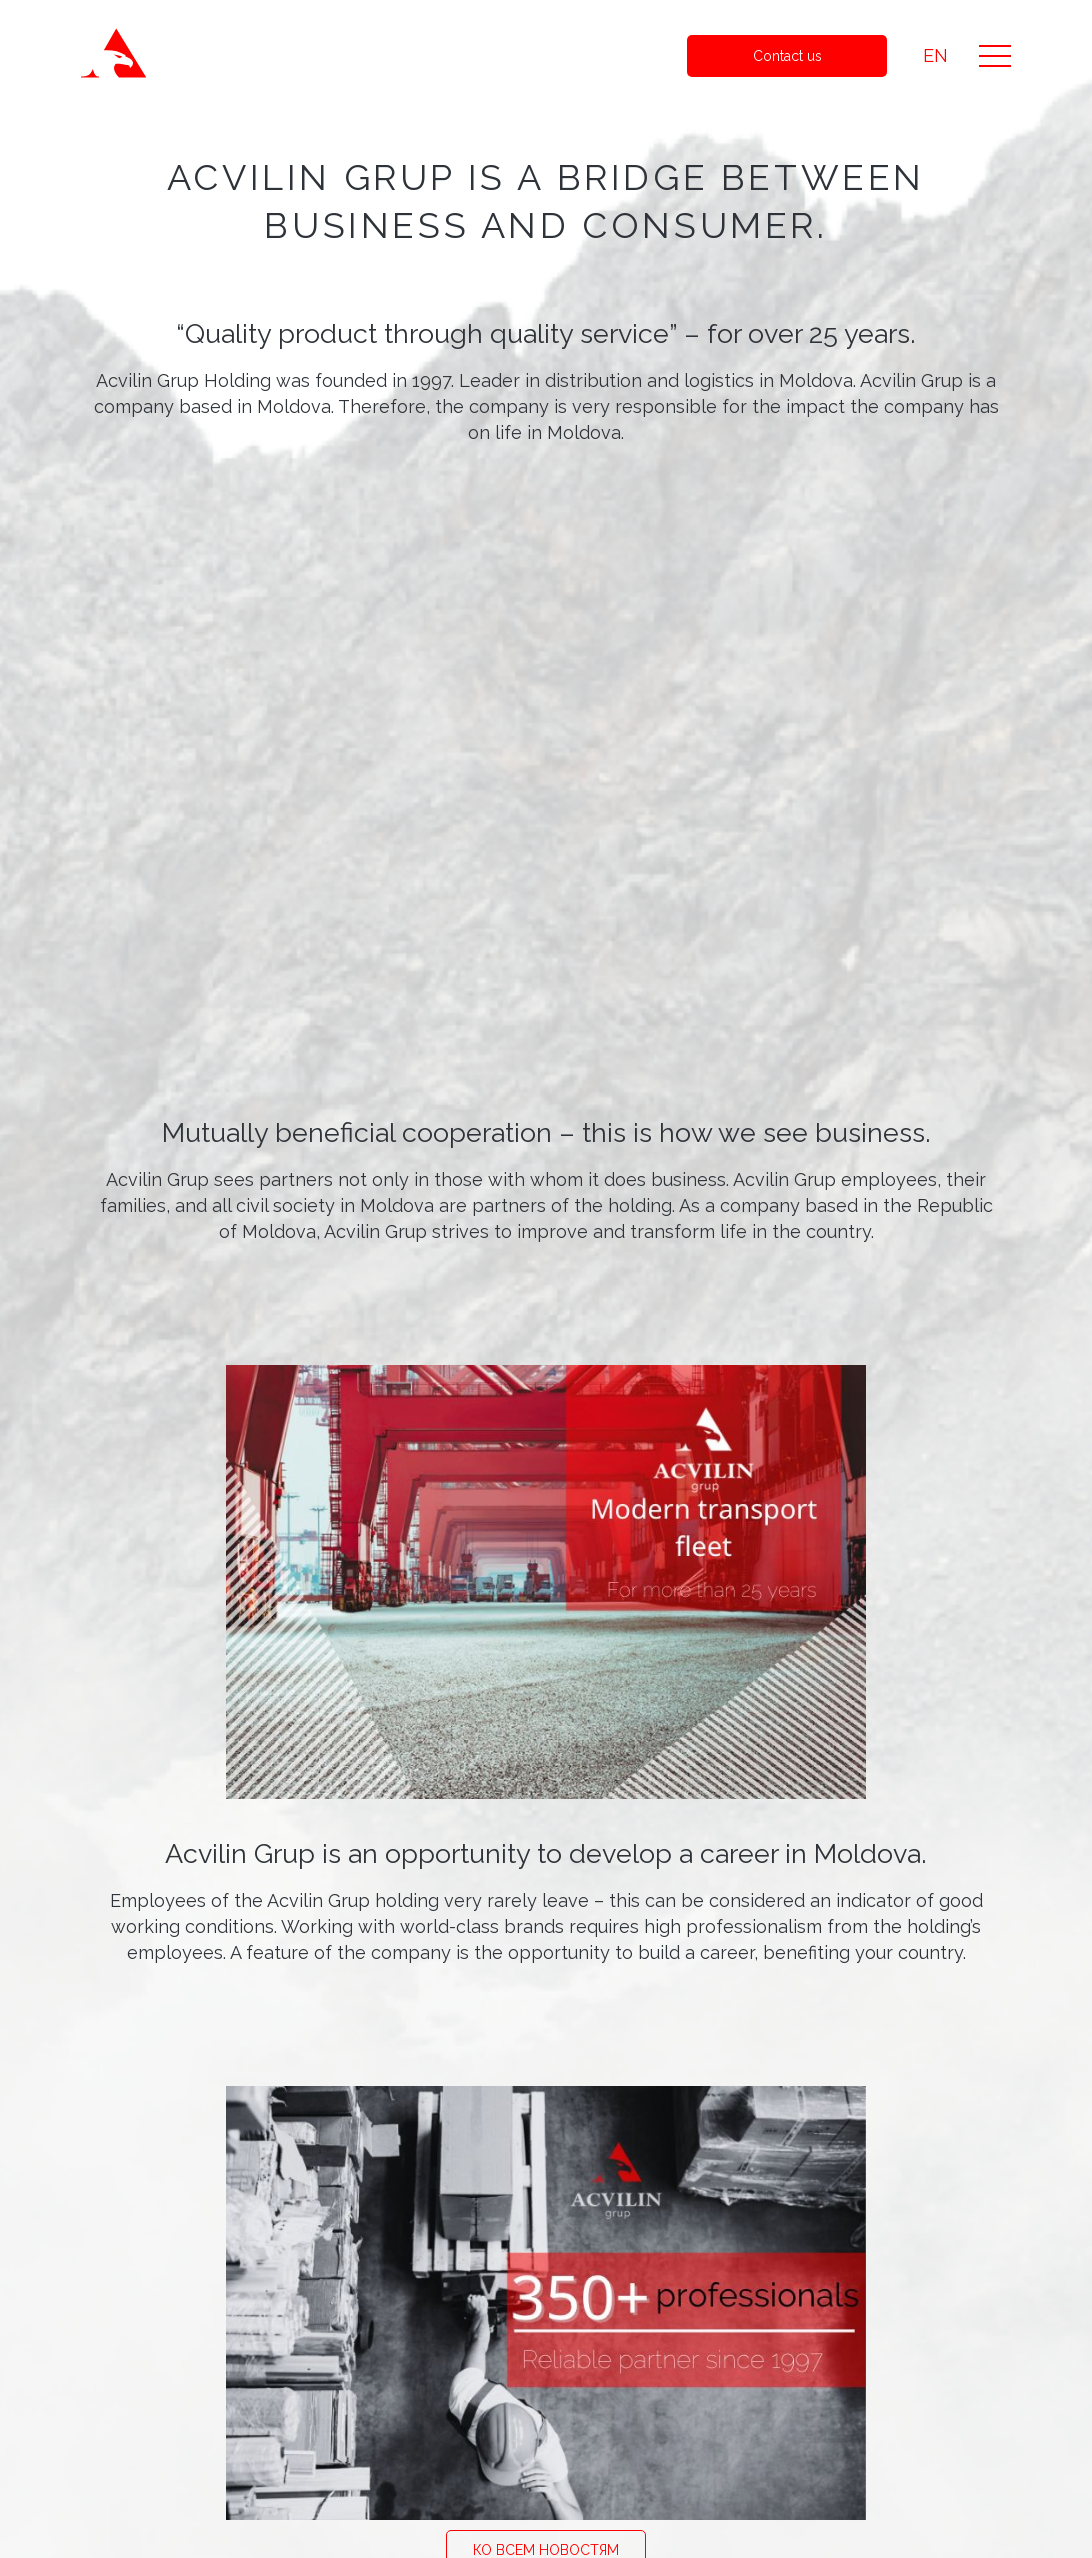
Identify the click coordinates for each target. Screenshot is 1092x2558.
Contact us (787, 56)
